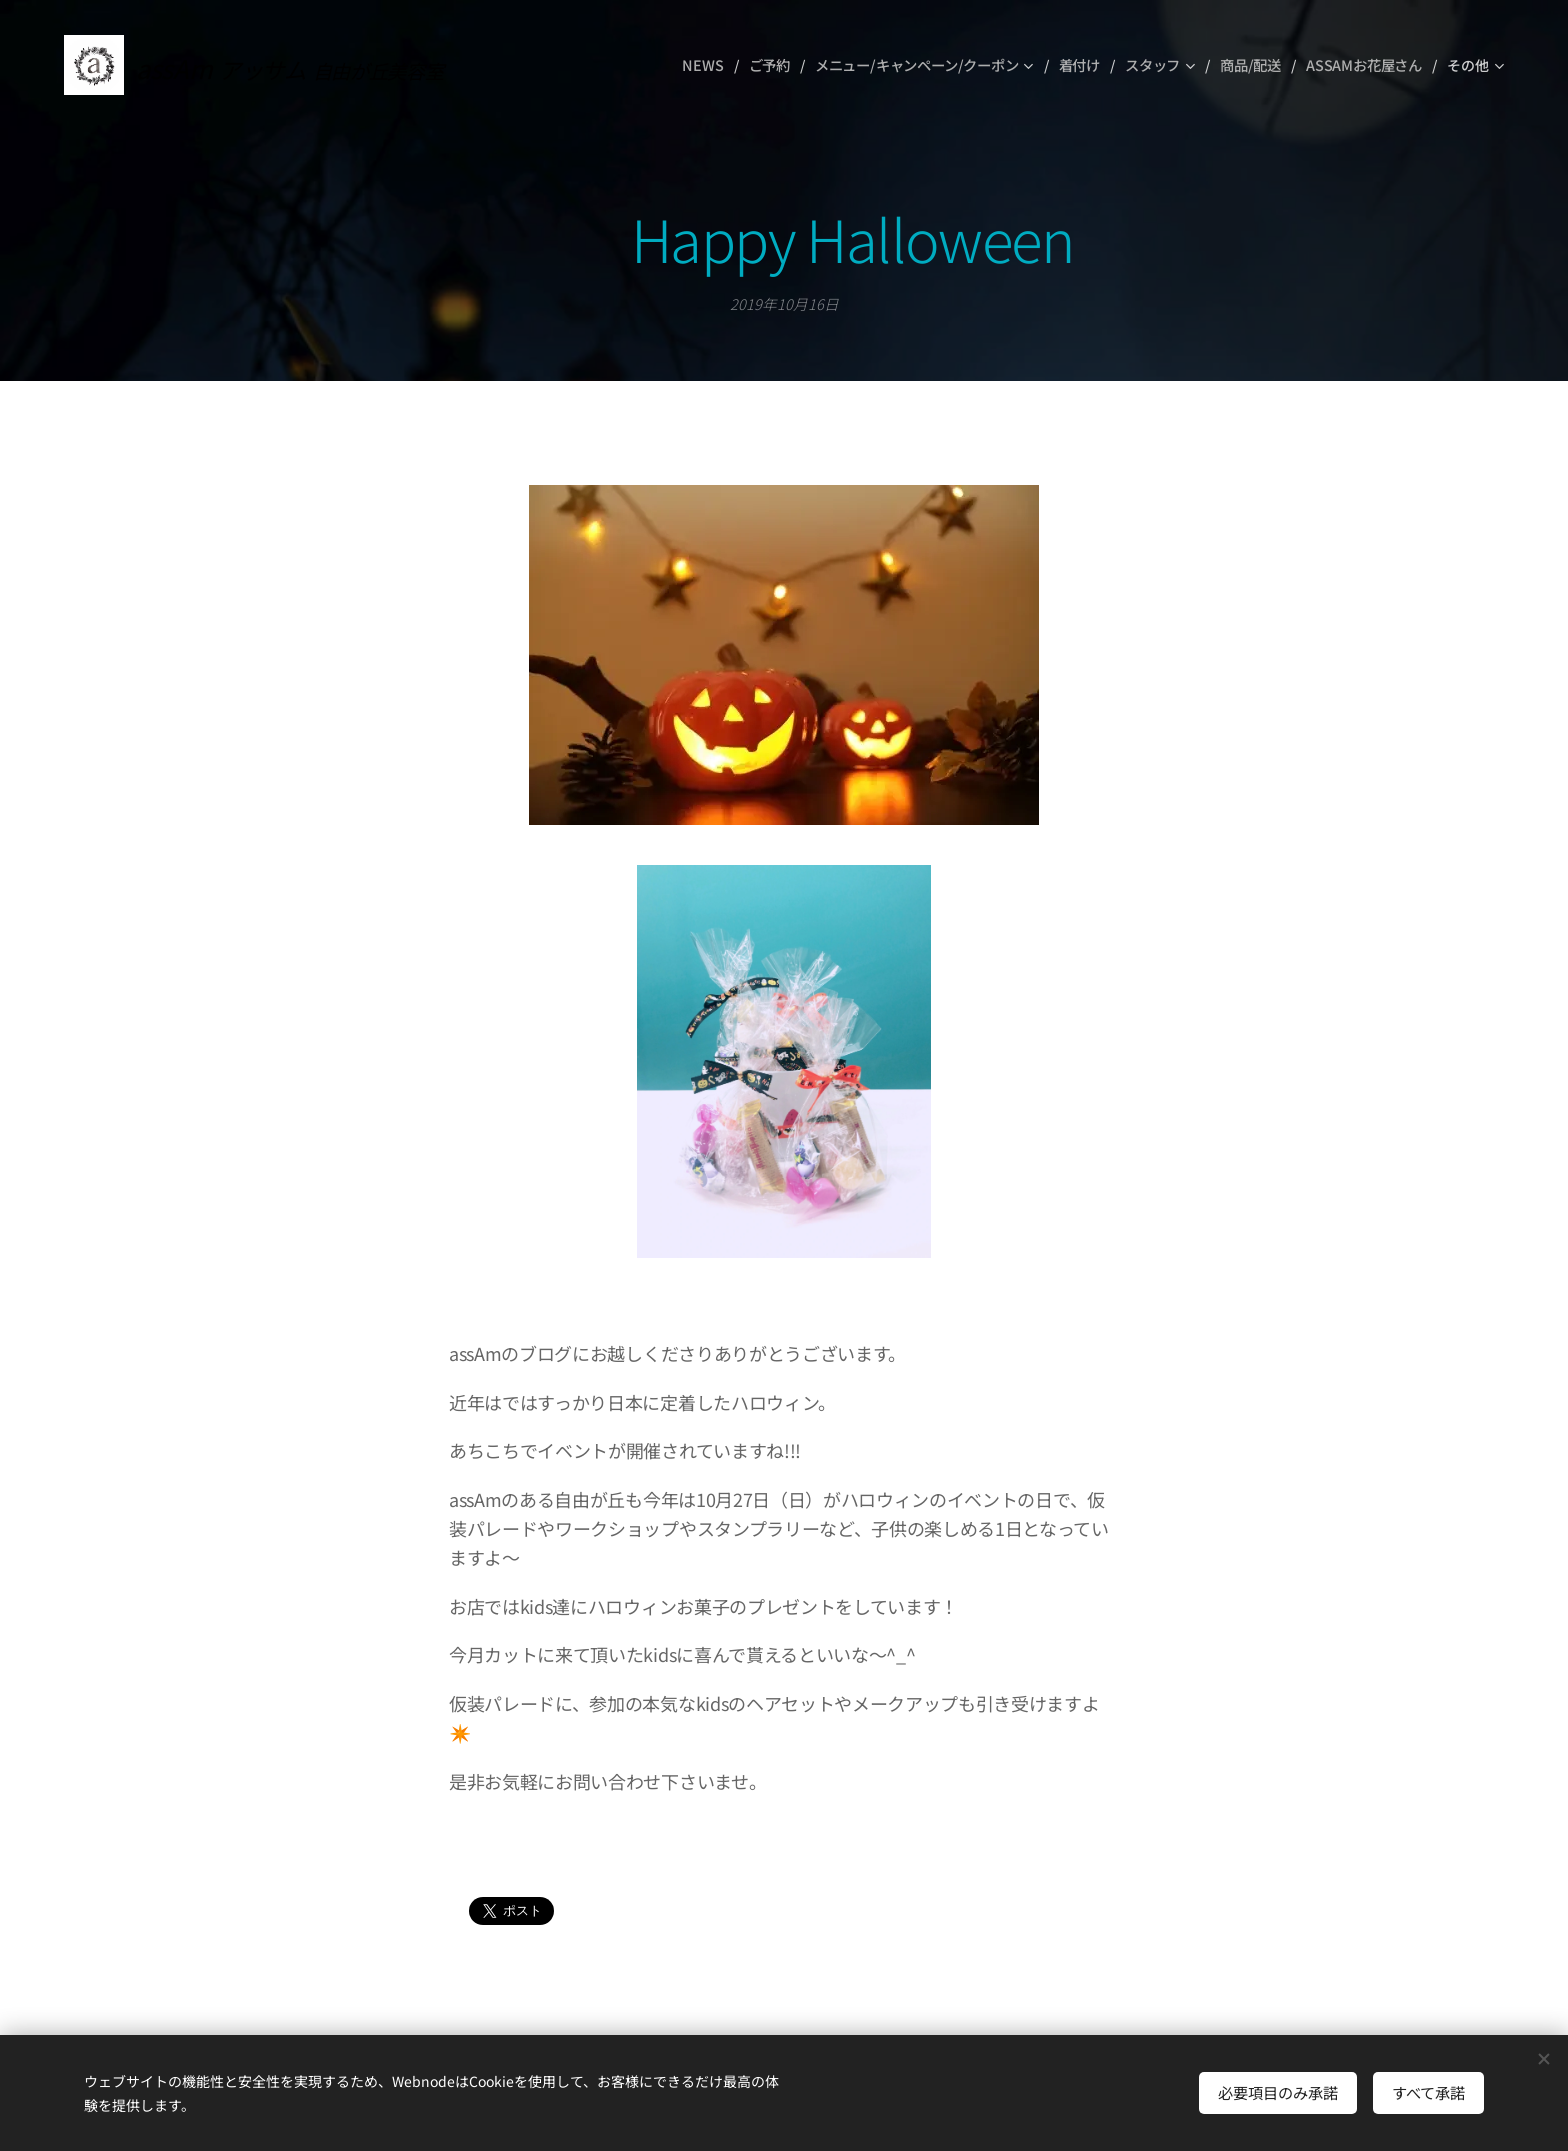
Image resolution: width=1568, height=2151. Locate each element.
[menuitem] (703, 65)
